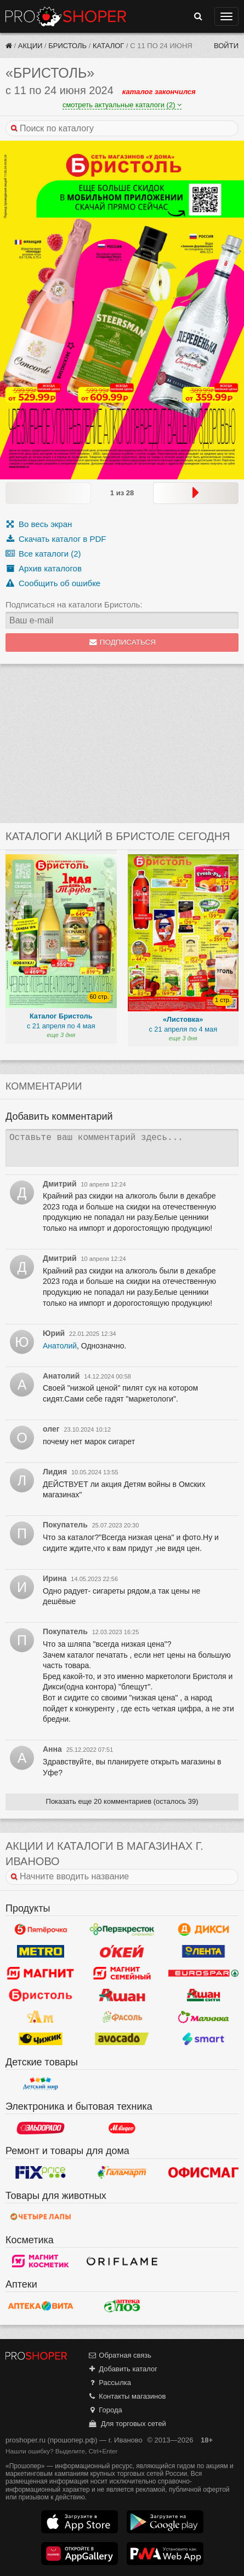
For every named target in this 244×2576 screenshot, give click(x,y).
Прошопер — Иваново (65, 16)
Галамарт (121, 2173)
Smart (203, 2039)
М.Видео (121, 2128)
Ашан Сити (203, 1995)
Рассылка (109, 2382)
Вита (40, 2306)
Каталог (108, 46)
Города (105, 2410)
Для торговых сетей (127, 2423)
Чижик (40, 2039)
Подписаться (122, 642)
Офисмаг (203, 2173)
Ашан (121, 1995)
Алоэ (121, 2306)
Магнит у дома (40, 1973)
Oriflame (121, 2261)
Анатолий (60, 1345)
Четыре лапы (40, 2217)
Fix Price (40, 2173)
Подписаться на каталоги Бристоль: (74, 604)
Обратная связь (119, 2355)
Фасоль (121, 2017)
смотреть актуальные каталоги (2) (122, 105)
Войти (226, 46)
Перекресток (121, 1930)
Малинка (203, 2017)
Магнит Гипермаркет (121, 1973)
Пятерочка (40, 1930)
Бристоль (67, 46)
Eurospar (203, 1973)
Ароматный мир (40, 2017)
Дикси (203, 1930)
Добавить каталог (122, 2369)
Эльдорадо (40, 2128)
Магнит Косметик (40, 2261)
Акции (30, 46)
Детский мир (40, 2083)
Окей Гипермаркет (121, 1952)
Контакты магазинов (127, 2396)
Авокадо (121, 2039)
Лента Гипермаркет (203, 1952)
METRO (40, 1952)
